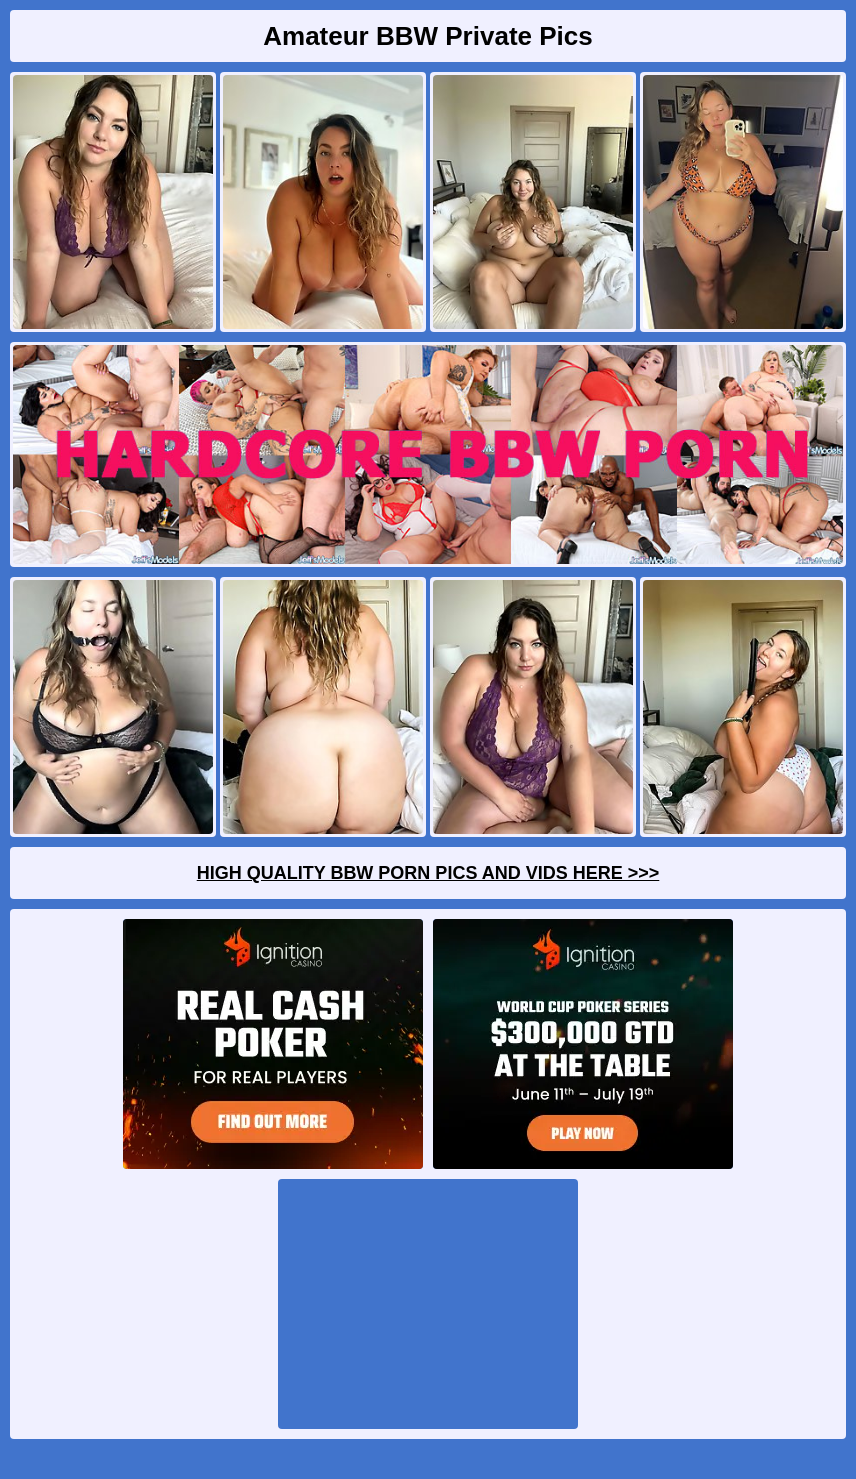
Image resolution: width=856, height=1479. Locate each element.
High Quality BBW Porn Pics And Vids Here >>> (428, 873)
